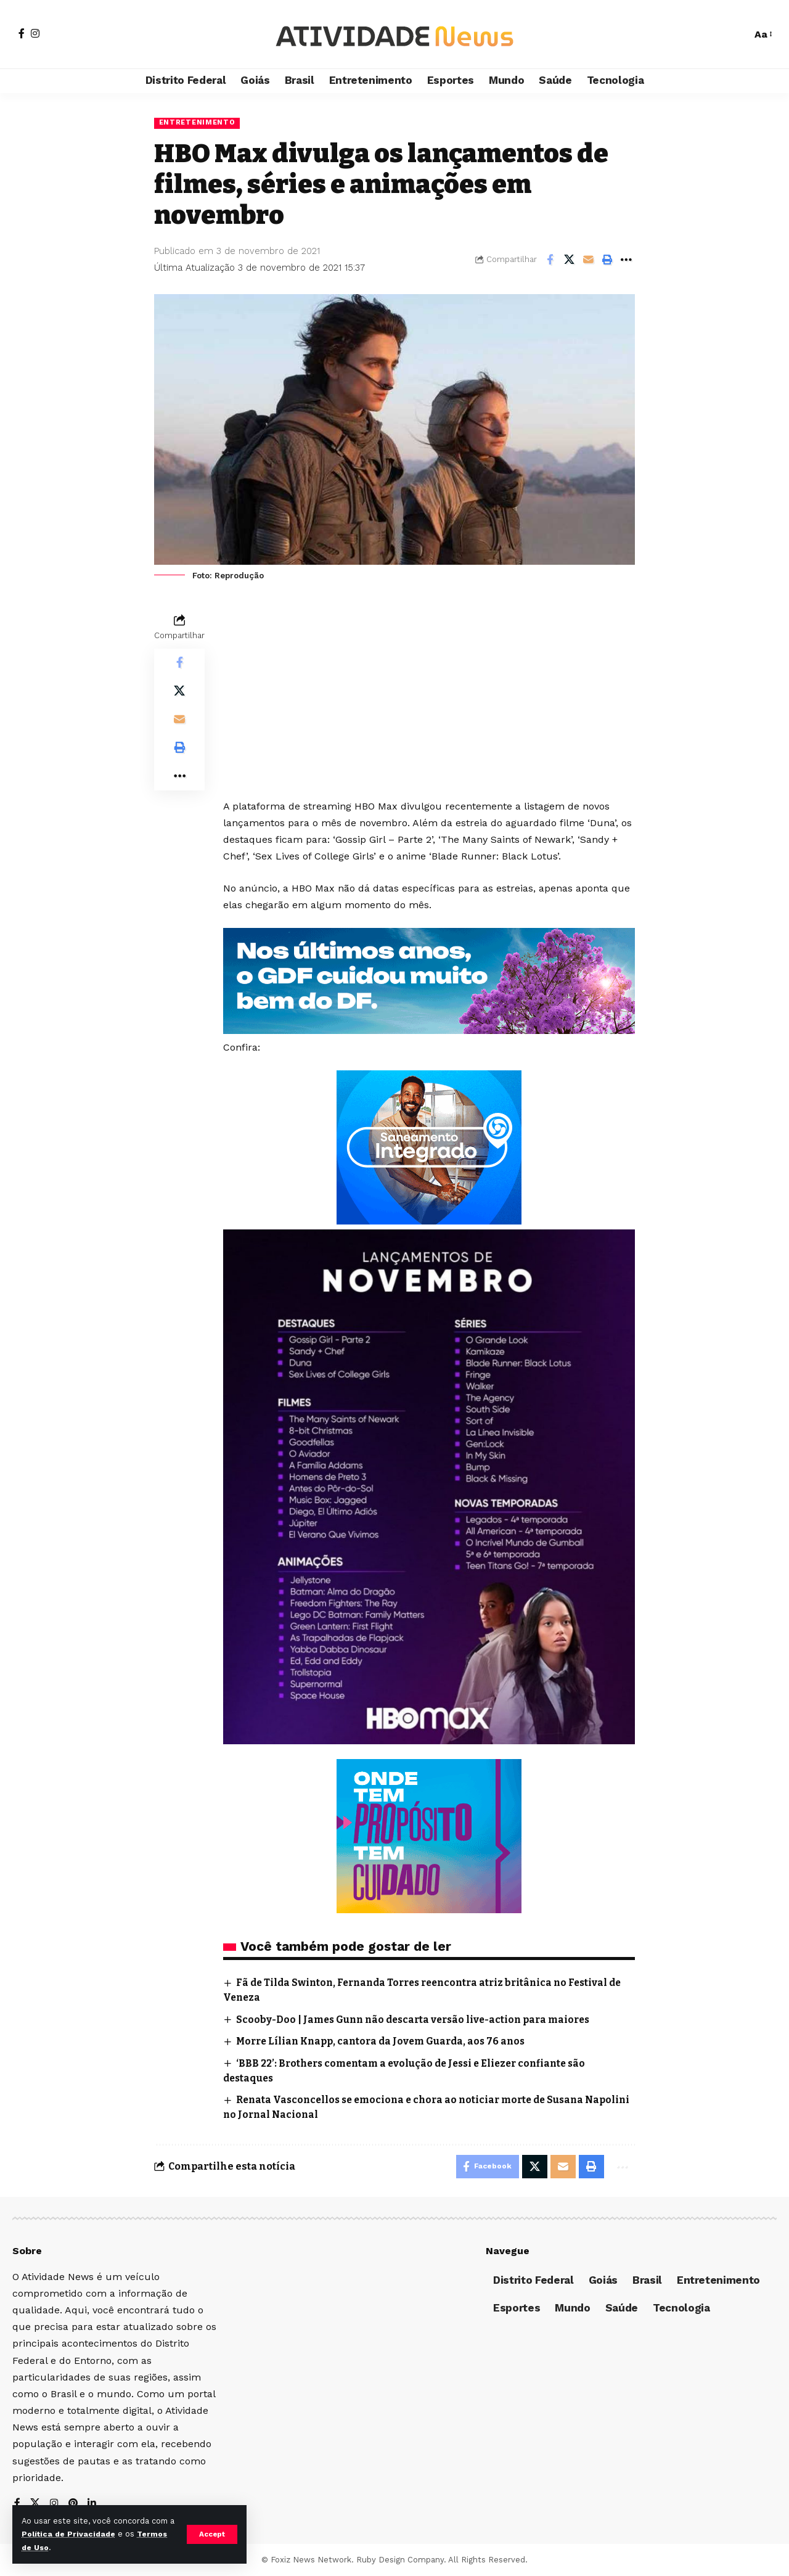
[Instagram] (35, 33)
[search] (736, 34)
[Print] (607, 260)
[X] (35, 2504)
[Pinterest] (73, 2504)
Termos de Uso (53, 2547)
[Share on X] (569, 260)
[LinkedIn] (92, 2504)
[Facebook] (21, 33)
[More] (626, 260)
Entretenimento (198, 122)
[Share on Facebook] (549, 260)
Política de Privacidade (77, 2534)
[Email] (588, 260)
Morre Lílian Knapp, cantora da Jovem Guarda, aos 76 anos (386, 2041)
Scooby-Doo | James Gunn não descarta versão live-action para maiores (419, 2019)
